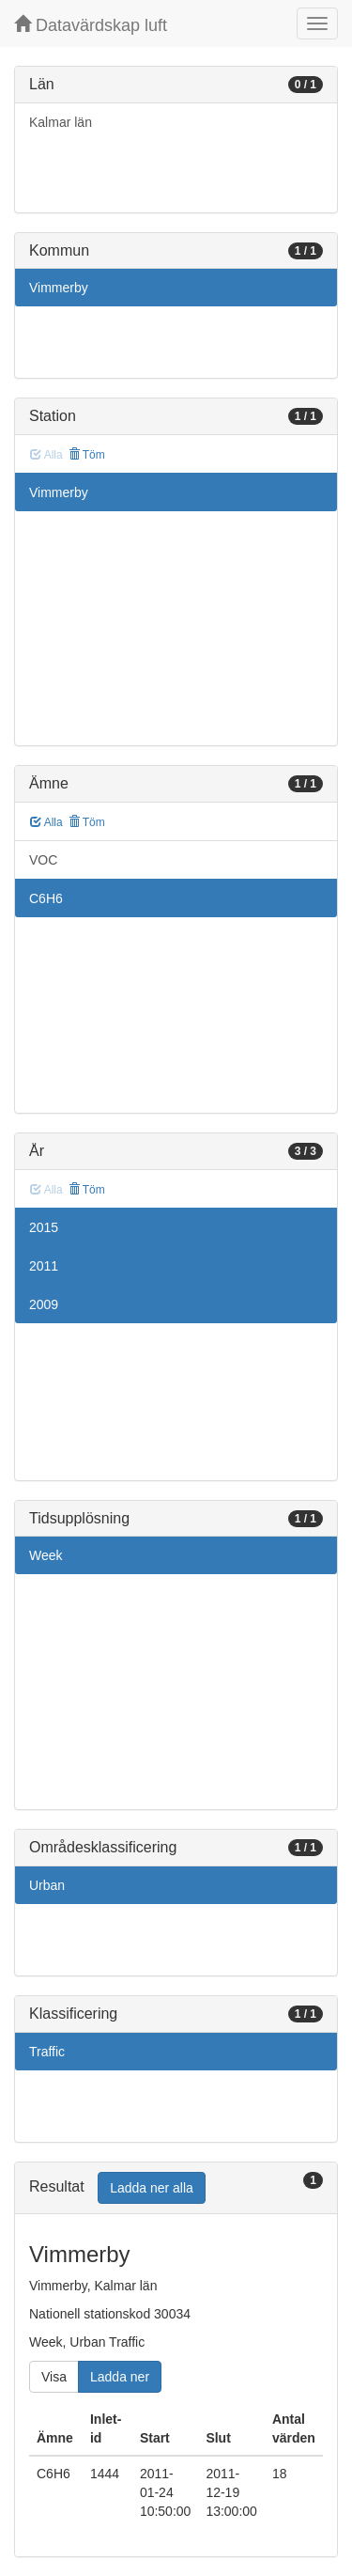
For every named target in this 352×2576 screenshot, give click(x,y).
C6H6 (46, 898)
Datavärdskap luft (90, 25)
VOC (43, 859)
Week (46, 1555)
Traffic (47, 2051)
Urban (47, 1885)
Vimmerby (58, 287)
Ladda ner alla (151, 2187)
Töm (87, 454)
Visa (54, 2376)
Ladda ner (119, 2376)
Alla (46, 822)
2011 (43, 1265)
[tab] (176, 2188)
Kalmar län (60, 122)
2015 (43, 1227)
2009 (43, 1304)
